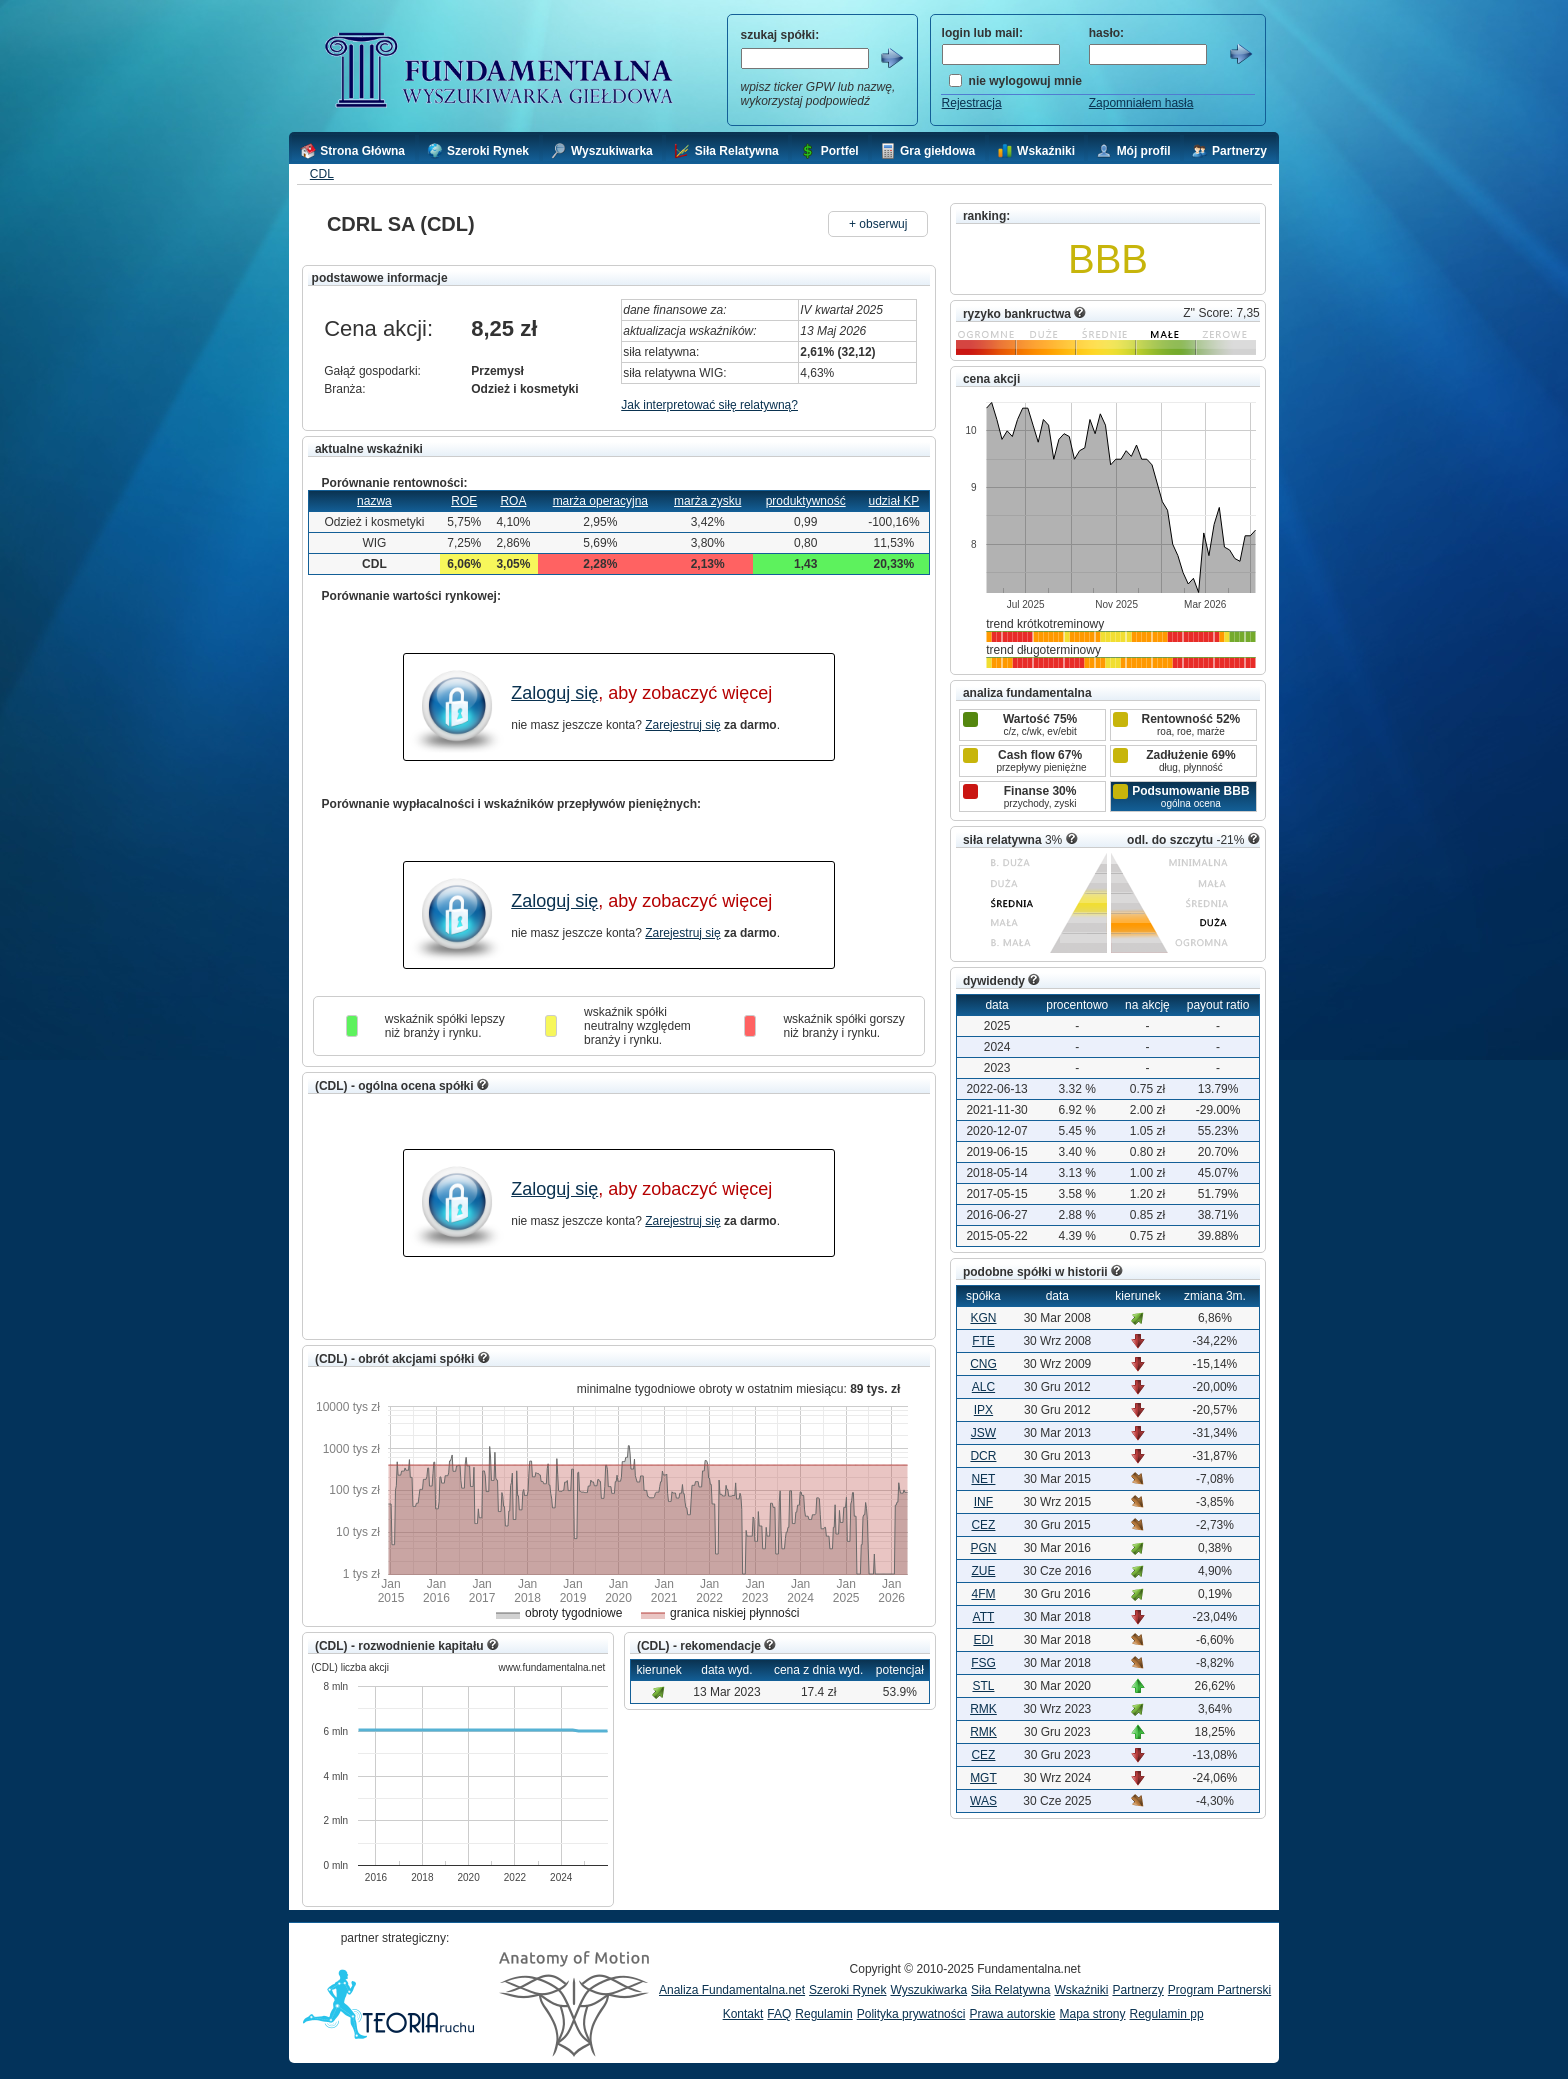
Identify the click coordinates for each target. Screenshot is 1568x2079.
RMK (983, 1709)
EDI (983, 1640)
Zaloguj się (554, 693)
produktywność (806, 501)
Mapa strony (1092, 2014)
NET (983, 1479)
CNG (983, 1364)
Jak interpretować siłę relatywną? (709, 405)
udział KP (894, 501)
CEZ (983, 1525)
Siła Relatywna (1010, 1990)
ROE (464, 501)
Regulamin (823, 2014)
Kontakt (743, 2014)
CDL (322, 174)
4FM (983, 1594)
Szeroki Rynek (847, 1990)
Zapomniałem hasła (1141, 103)
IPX (983, 1410)
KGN (983, 1318)
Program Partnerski (1219, 1990)
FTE (983, 1341)
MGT (983, 1778)
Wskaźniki (1081, 1990)
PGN (983, 1548)
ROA (513, 501)
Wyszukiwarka (928, 1990)
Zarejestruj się (682, 725)
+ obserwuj (878, 224)
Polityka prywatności (911, 2014)
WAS (983, 1801)
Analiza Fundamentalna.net (732, 1990)
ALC (983, 1387)
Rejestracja (972, 103)
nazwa (374, 501)
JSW (983, 1433)
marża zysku (707, 501)
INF (983, 1502)
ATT (984, 1617)
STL (983, 1686)
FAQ (779, 2014)
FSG (983, 1663)
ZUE (983, 1571)
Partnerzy (1137, 1990)
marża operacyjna (600, 501)
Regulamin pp (1167, 2014)
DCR (983, 1456)
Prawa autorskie (1012, 2014)
